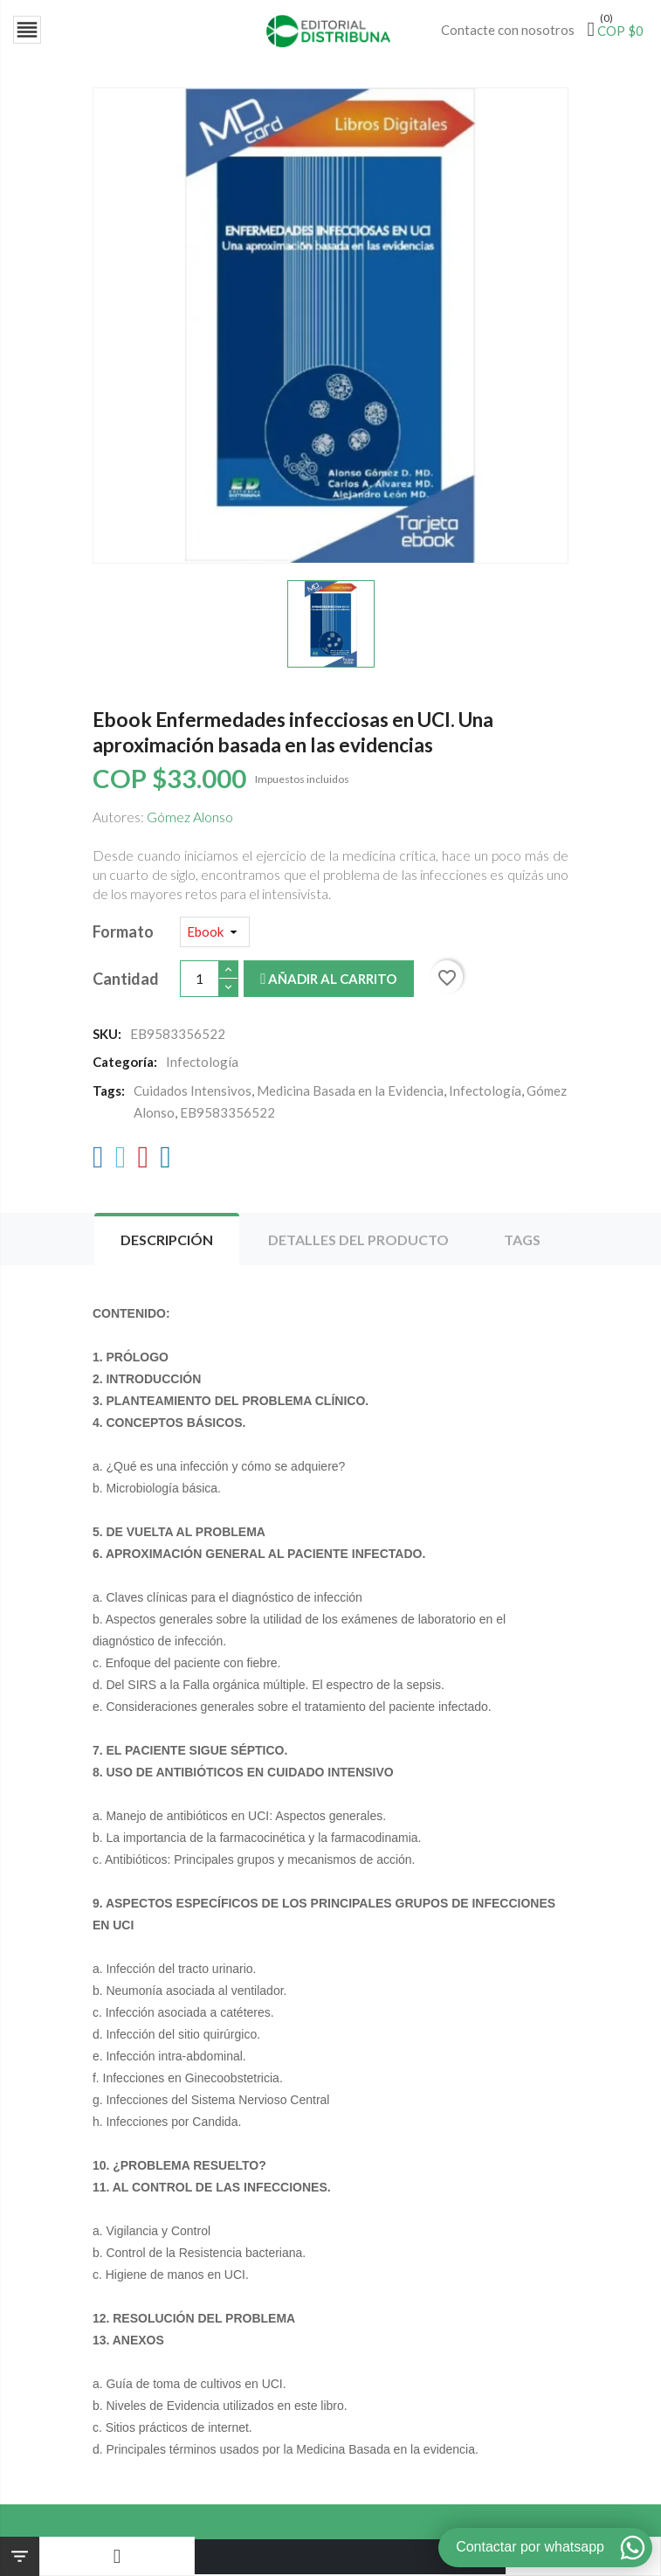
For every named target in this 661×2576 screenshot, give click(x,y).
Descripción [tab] (166, 1241)
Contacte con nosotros (508, 30)
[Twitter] (121, 1162)
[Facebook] (98, 1162)
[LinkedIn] (165, 1162)
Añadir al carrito (328, 980)
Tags (522, 1241)
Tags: (109, 1092)
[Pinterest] (142, 1162)
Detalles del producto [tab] (358, 1241)
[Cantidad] (199, 980)
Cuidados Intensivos (192, 1092)
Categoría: (125, 1063)
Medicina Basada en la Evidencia (350, 1092)
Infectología (485, 1092)
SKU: (107, 1035)
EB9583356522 (227, 1114)
